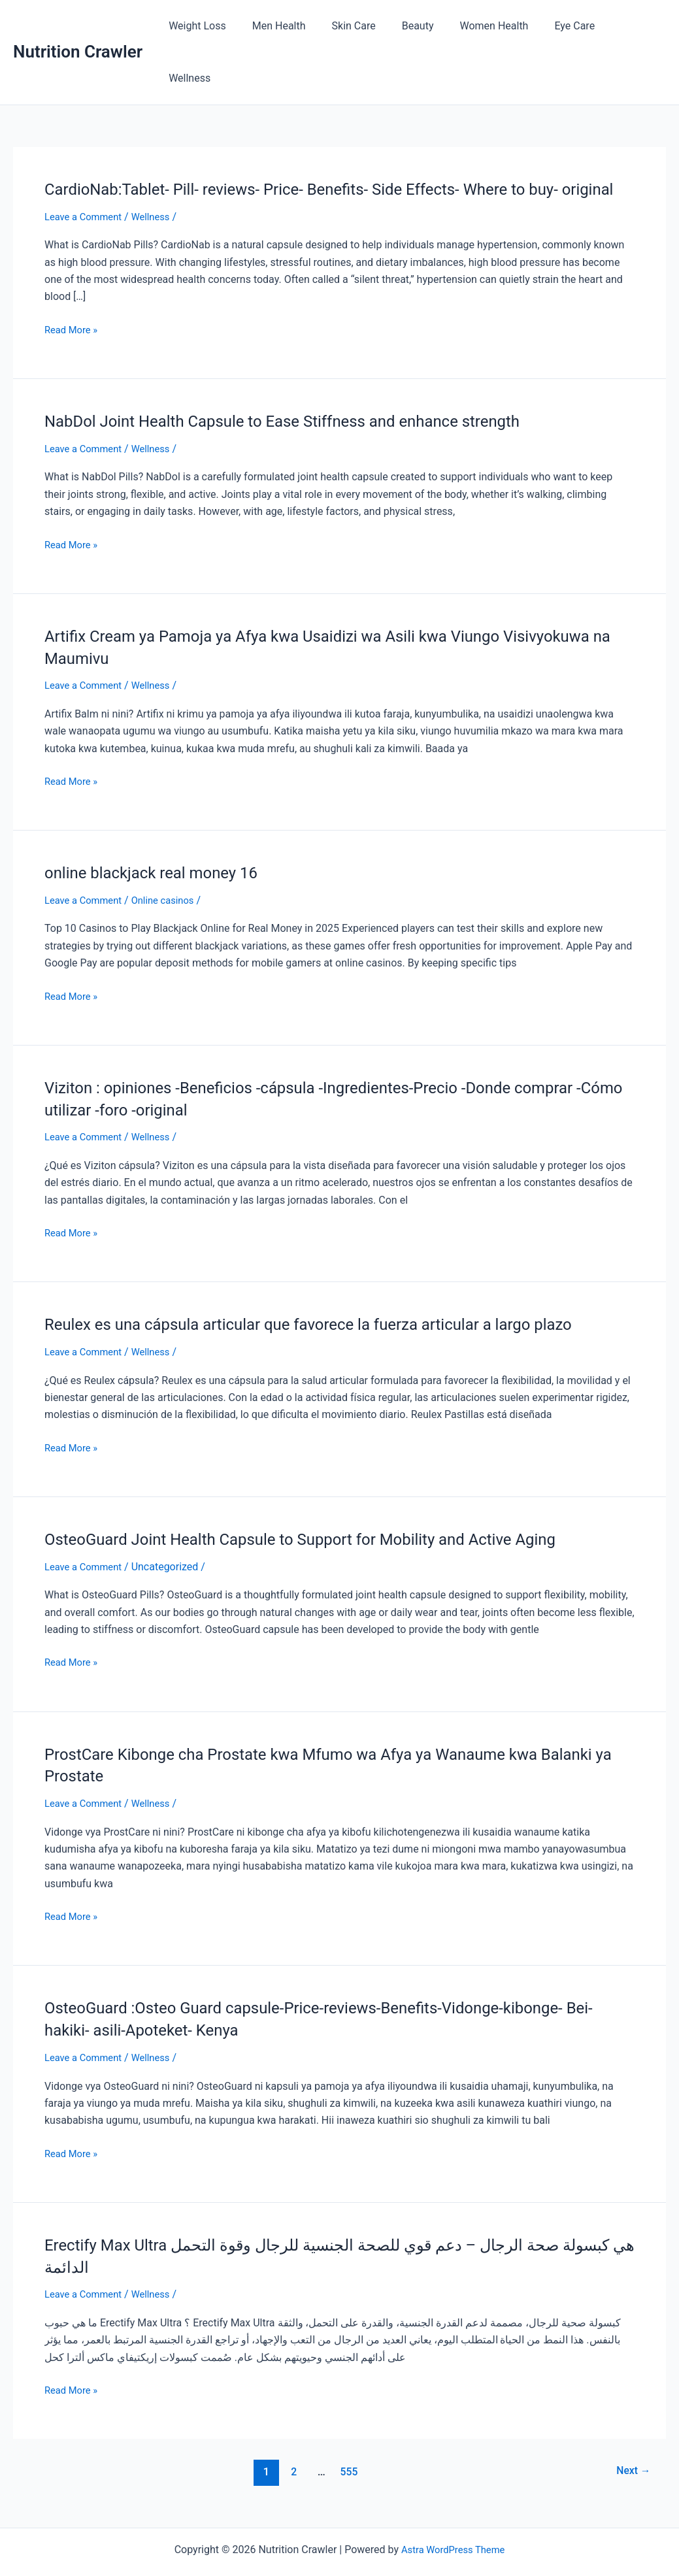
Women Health (497, 26)
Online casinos (172, 869)
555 (347, 2440)
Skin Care (367, 26)
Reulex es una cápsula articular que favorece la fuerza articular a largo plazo (331, 1293)
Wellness (634, 26)
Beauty (426, 26)
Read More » (73, 299)
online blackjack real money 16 (160, 842)
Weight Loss (221, 26)
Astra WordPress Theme (453, 2519)
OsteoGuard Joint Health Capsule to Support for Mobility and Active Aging (322, 1508)
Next (631, 2440)
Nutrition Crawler (77, 25)
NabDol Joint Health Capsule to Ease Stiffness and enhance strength (302, 391)
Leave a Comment (86, 186)
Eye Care (572, 26)
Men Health (298, 26)
